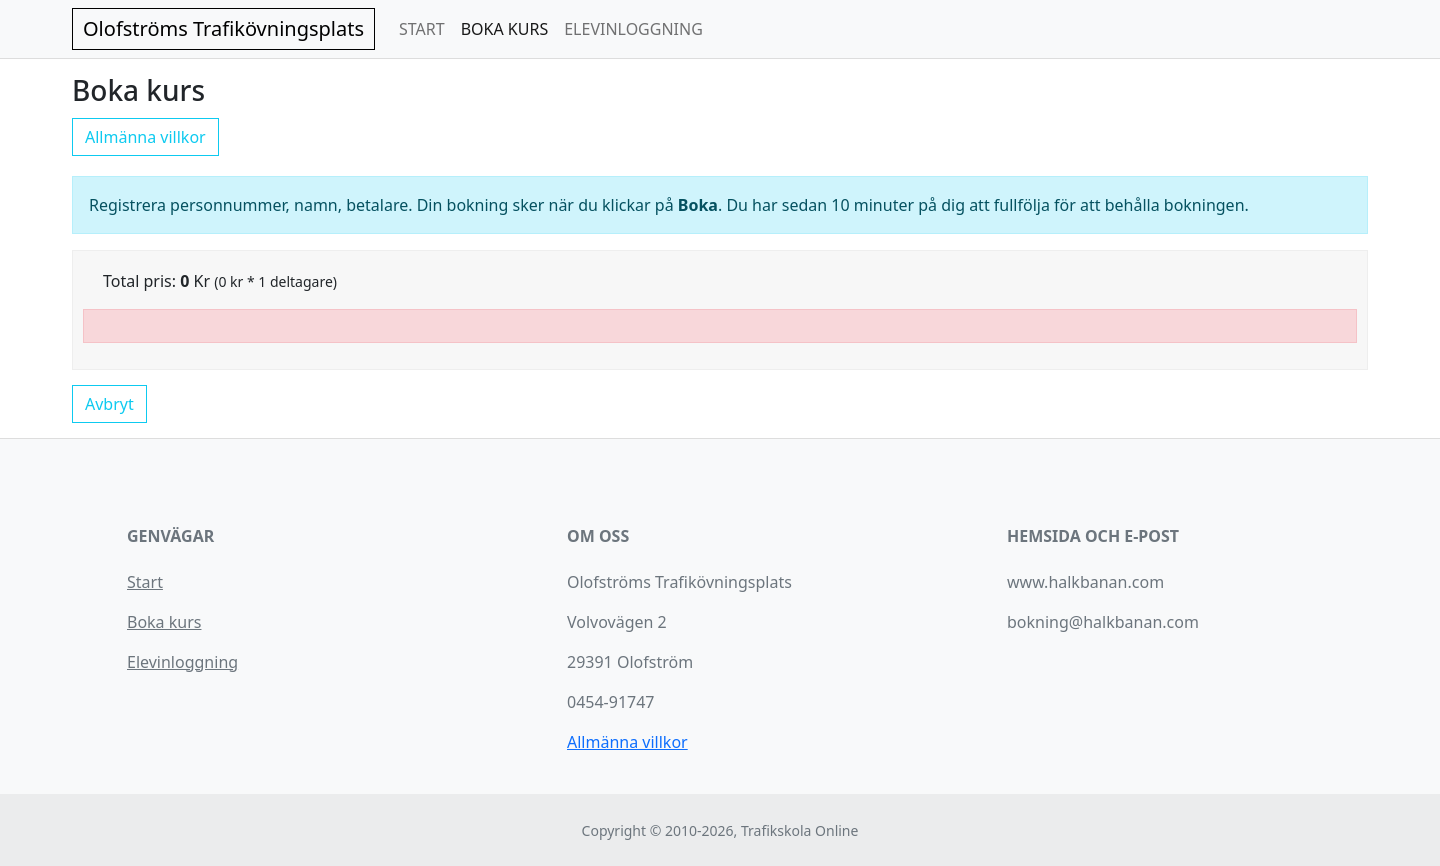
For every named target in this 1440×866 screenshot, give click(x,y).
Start (145, 582)
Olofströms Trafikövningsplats (223, 28)
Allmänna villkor (145, 137)
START (422, 29)
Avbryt (109, 404)
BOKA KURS (505, 29)
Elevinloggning (182, 662)
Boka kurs (164, 622)
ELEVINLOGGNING (633, 29)
